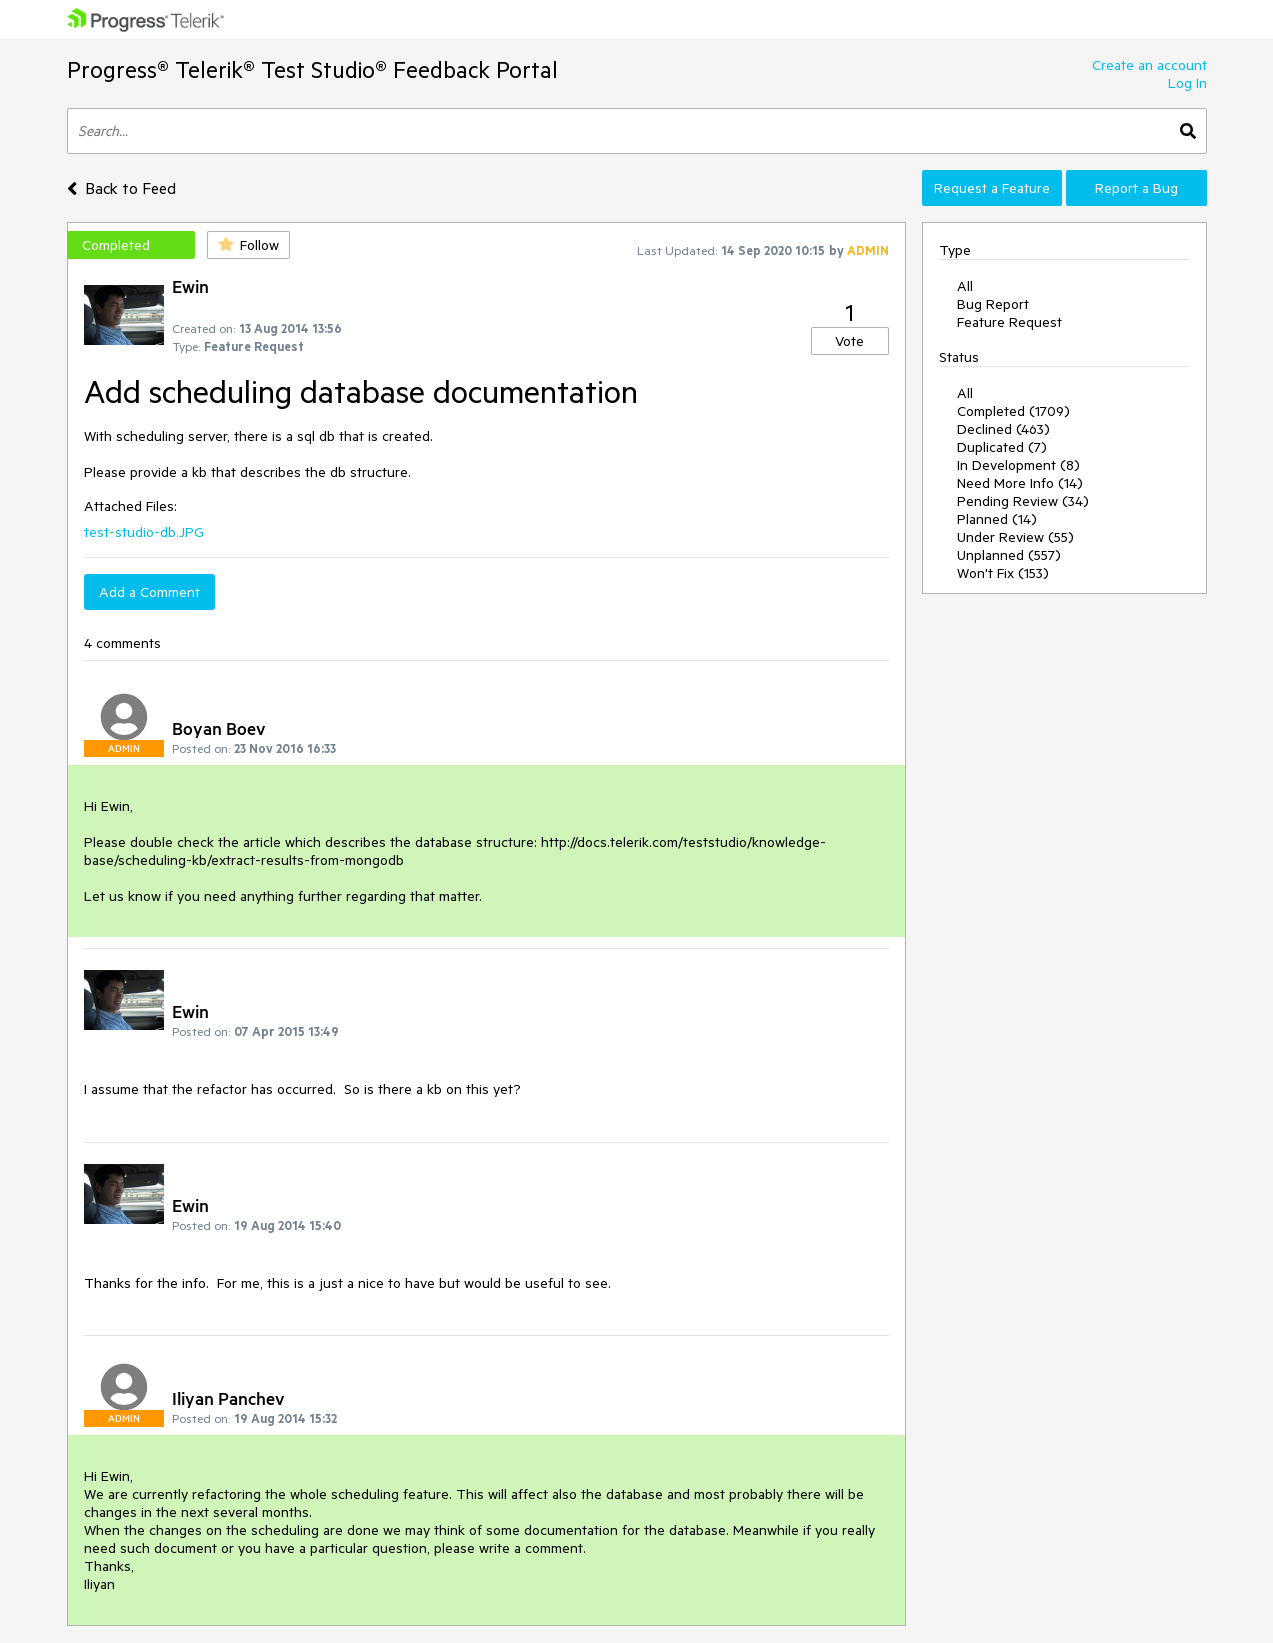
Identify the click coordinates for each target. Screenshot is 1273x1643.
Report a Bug (1136, 188)
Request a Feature (992, 188)
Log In (1187, 83)
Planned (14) (997, 519)
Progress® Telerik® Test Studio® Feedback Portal (312, 69)
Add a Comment (149, 592)
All (965, 286)
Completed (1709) (1013, 411)
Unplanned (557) (1009, 555)
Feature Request (1009, 322)
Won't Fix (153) (1003, 573)
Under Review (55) (1015, 537)
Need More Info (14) (1020, 483)
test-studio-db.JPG (144, 532)
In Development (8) (1018, 465)
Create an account (1149, 65)
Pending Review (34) (1023, 501)
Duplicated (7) (1002, 447)
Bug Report (993, 304)
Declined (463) (1003, 429)
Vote (849, 341)
